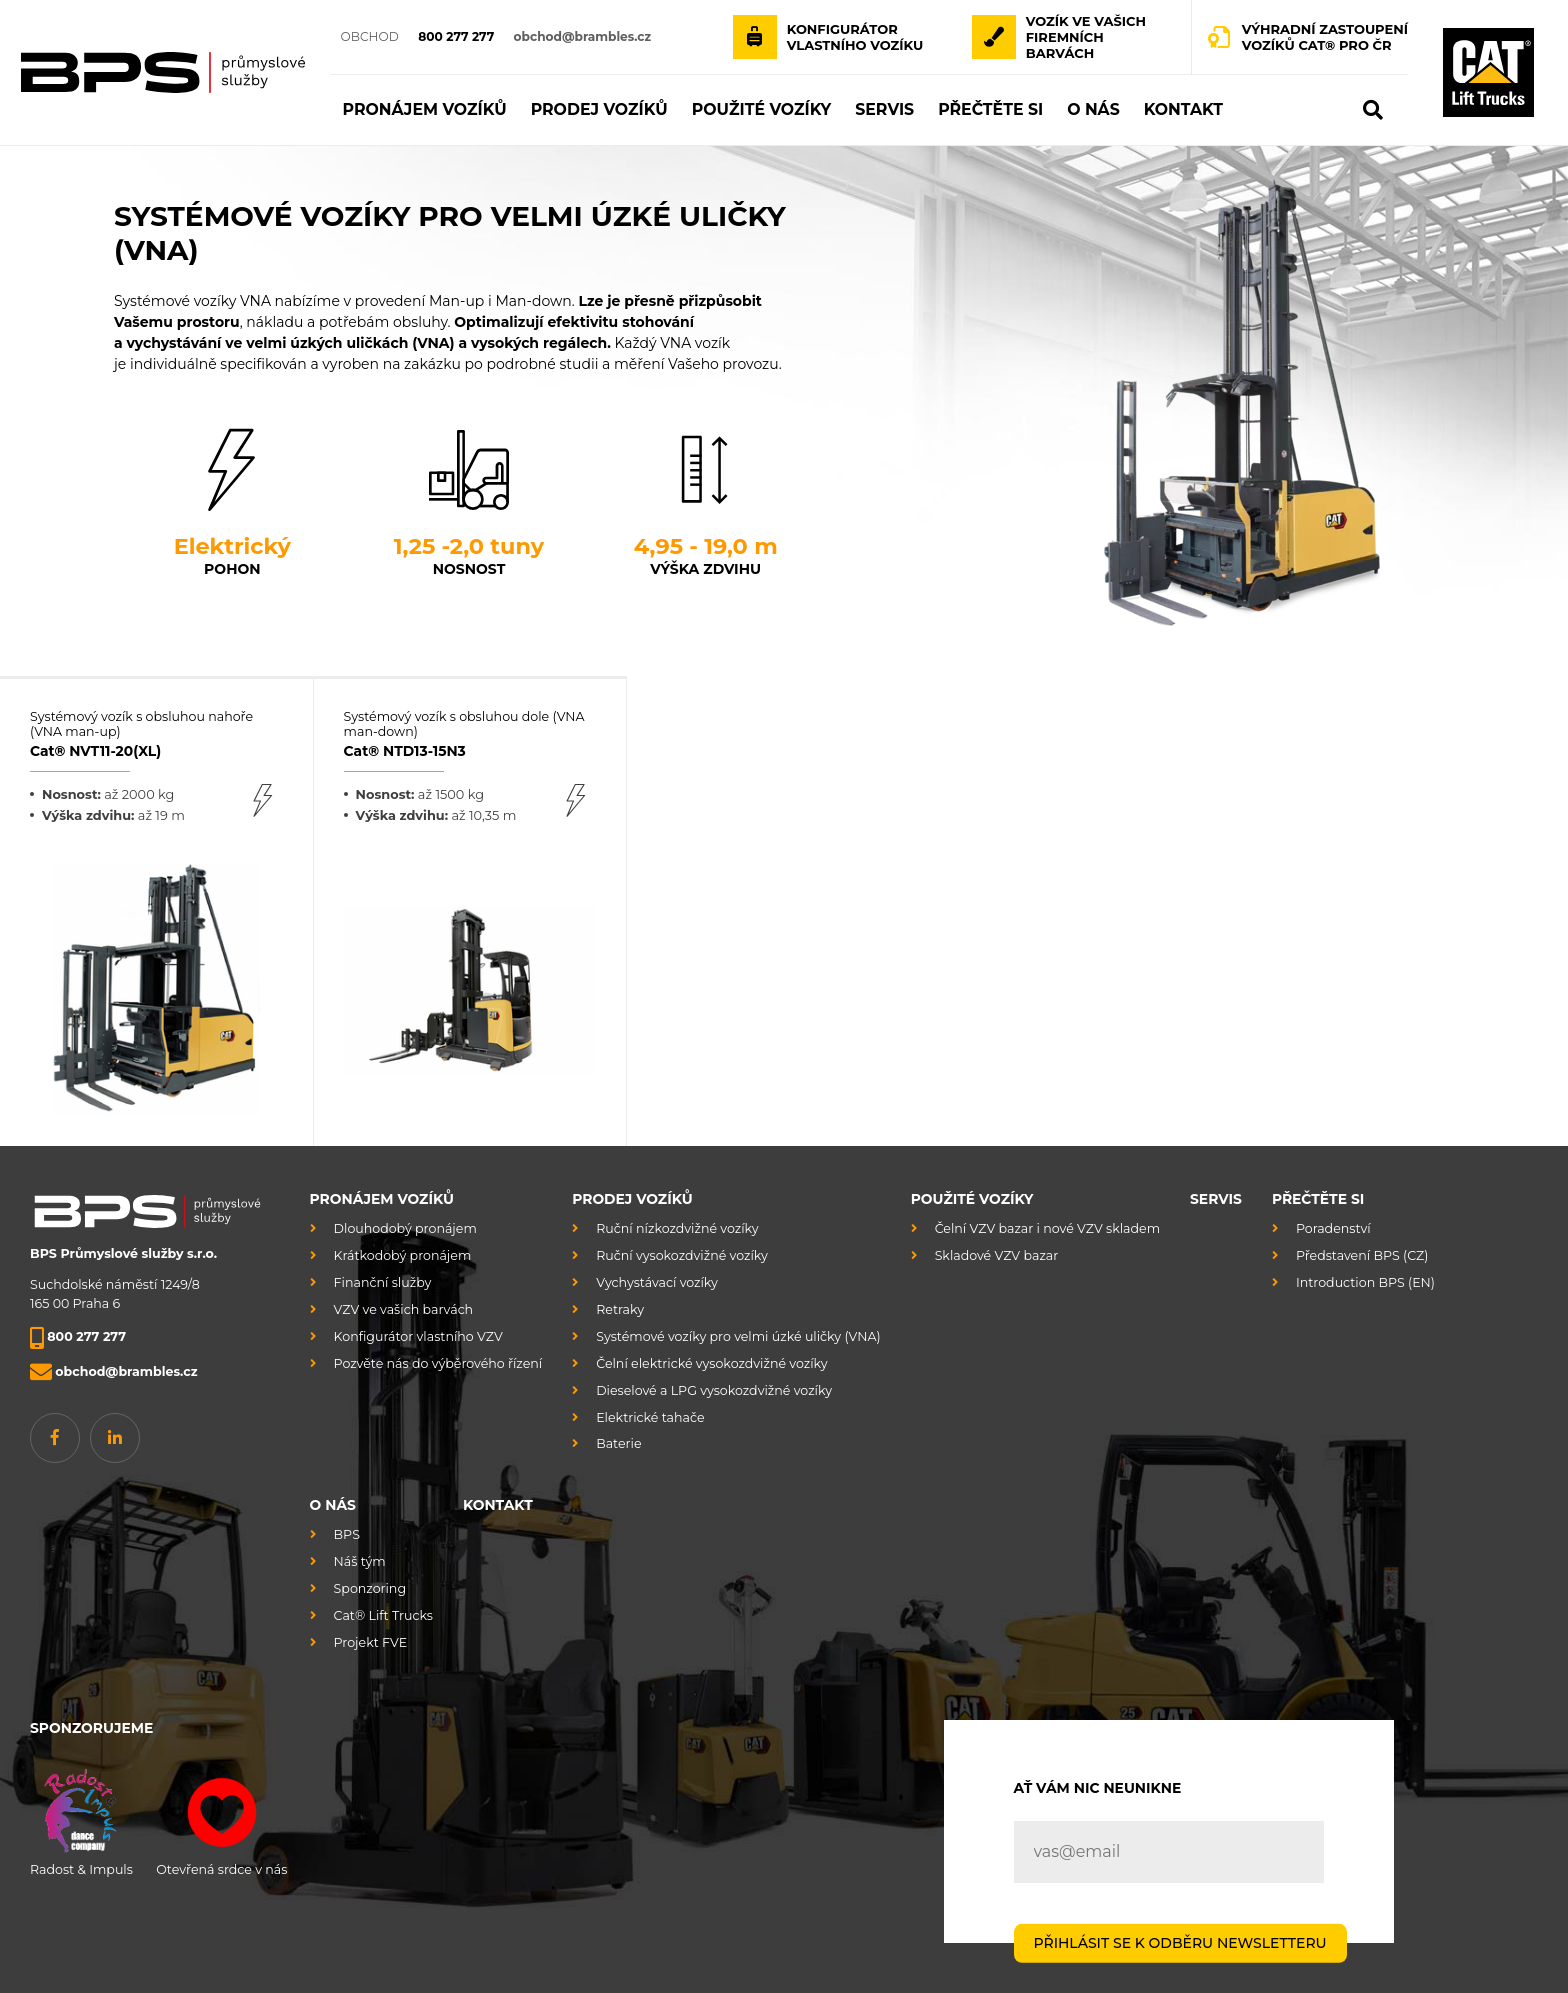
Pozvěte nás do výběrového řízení (438, 1363)
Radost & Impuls (81, 1819)
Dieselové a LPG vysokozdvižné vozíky (714, 1390)
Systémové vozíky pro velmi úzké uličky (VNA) (738, 1336)
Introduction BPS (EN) (1365, 1282)
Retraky (620, 1309)
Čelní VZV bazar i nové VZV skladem (1047, 1228)
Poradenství (1333, 1228)
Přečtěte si (1318, 1199)
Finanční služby (383, 1282)
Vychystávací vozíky (657, 1282)
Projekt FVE (371, 1642)
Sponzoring (370, 1588)
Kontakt (498, 1505)
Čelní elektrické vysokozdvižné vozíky (711, 1363)
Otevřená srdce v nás (221, 1819)
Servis (1216, 1199)
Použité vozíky (972, 1199)
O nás (333, 1505)
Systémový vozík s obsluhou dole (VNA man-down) (470, 734)
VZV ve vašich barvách (404, 1309)
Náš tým (360, 1561)
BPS (347, 1534)
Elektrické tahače (650, 1417)
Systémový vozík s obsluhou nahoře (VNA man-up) (156, 734)
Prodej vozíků (632, 1199)
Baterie (618, 1443)
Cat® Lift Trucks (383, 1615)
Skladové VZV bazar (997, 1255)
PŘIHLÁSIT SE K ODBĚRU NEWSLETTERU (1180, 1942)
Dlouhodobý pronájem (405, 1228)
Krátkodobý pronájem (403, 1255)
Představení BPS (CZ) (1362, 1255)
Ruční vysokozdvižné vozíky (682, 1255)
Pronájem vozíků (382, 1199)
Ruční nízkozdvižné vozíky (677, 1228)
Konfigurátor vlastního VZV (418, 1336)
